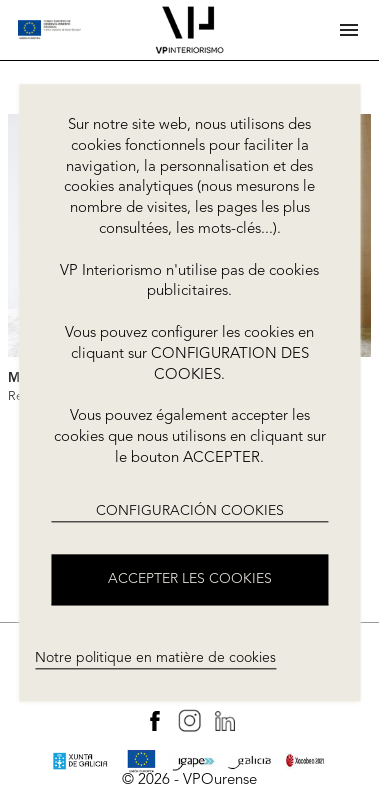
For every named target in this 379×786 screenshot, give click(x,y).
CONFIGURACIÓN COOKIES (190, 511)
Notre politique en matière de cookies (155, 658)
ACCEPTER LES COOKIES (190, 580)
